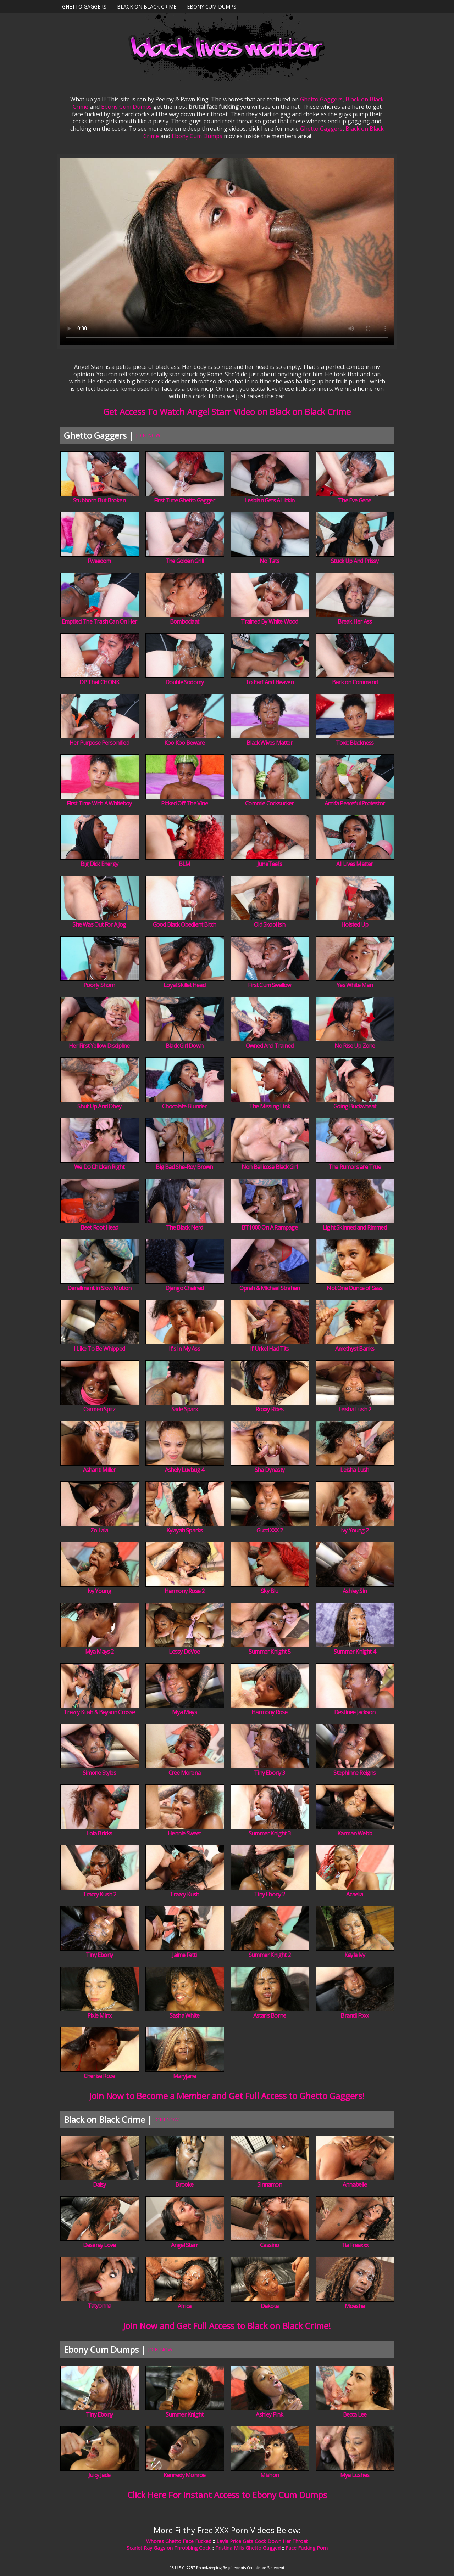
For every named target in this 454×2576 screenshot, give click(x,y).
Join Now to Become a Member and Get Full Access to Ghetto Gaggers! (227, 2096)
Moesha (355, 2306)
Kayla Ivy (354, 1955)
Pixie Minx (99, 2015)
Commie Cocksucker (269, 803)
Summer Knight (185, 2414)
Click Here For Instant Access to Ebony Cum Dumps (227, 2495)
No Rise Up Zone (354, 1046)
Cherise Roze (99, 2076)
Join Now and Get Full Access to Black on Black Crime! (227, 2326)
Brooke (184, 2184)
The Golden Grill (184, 561)
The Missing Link (269, 1106)
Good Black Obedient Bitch (184, 924)
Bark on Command (354, 682)
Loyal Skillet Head (184, 985)
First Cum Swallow (269, 985)
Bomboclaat (184, 621)
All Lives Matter (354, 864)
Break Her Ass (355, 621)
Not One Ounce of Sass (354, 1288)
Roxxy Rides (269, 1409)
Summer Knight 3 (269, 1833)
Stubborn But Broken (99, 500)
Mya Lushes (354, 2475)
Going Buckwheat (354, 1106)
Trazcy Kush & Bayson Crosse (99, 1712)
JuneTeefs (269, 864)
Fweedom (99, 561)
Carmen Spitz (99, 1409)
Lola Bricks (99, 1833)
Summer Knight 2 (269, 1955)
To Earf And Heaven (269, 682)
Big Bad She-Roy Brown (184, 1167)
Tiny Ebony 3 (269, 1773)
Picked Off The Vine (184, 803)
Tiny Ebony (99, 1955)
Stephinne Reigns (354, 1773)
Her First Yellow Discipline (99, 1046)
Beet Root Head (99, 1227)
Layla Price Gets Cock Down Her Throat (262, 2541)
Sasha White (184, 2015)
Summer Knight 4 (355, 1651)
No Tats (269, 561)
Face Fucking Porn (307, 2547)
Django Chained (184, 1288)
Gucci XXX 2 (269, 1530)
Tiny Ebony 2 (269, 1894)
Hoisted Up (354, 924)
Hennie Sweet (184, 1833)
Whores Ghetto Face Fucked (178, 2541)
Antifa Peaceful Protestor (355, 803)
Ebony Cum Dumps (211, 6)
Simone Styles (99, 1773)
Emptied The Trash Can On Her (99, 621)
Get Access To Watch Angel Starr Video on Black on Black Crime (227, 411)
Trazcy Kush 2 (99, 1894)
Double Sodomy (184, 682)
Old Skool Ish (269, 924)
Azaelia (354, 1894)
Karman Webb (354, 1833)
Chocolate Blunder (184, 1106)
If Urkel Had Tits (269, 1348)
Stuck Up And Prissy (354, 561)
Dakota (269, 2306)
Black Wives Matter (270, 743)
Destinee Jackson (354, 1712)
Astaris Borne (269, 2015)
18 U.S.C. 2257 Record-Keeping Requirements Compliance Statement (227, 2567)
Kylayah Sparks (184, 1530)
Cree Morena (184, 1773)
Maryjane (184, 2076)
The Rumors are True (354, 1167)
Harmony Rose (269, 1712)
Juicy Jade (99, 2475)
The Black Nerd (184, 1227)
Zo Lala (99, 1530)
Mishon (269, 2475)
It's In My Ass (184, 1348)
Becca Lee (355, 2414)
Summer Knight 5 (269, 1651)
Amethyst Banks (355, 1348)
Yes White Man (355, 985)
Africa (184, 2306)
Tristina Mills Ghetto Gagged (248, 2547)
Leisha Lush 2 (354, 1409)
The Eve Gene (354, 500)
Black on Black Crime (146, 6)
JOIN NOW (148, 435)
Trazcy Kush (184, 1894)
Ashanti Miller (99, 1470)
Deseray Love (99, 2245)
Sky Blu (269, 1591)
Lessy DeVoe (184, 1651)
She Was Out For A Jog (99, 924)
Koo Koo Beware (184, 743)
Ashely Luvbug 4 (184, 1470)
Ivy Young (99, 1591)
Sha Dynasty (269, 1470)
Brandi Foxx (354, 2015)
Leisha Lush (354, 1470)
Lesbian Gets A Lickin (269, 500)
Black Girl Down (184, 1046)
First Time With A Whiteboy (99, 803)
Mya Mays (184, 1712)
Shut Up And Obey (99, 1106)
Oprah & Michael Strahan (269, 1288)
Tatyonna (99, 2306)
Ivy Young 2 (355, 1530)
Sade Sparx (184, 1409)
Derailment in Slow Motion (99, 1288)
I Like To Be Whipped (99, 1348)
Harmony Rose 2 (185, 1591)
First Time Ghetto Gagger (184, 500)
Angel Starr (184, 2245)
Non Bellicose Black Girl (270, 1167)
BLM (184, 864)
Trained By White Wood (269, 621)
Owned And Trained (269, 1046)
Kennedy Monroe (185, 2475)
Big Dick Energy (99, 864)
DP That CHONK (99, 682)
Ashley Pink (269, 2414)
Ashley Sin (355, 1591)
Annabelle (355, 2184)
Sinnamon (269, 2184)
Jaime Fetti (184, 1955)
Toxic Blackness (355, 743)
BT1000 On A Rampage (270, 1227)
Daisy (99, 2184)
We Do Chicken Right (99, 1167)
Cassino (269, 2245)
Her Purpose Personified (99, 743)
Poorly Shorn (99, 985)
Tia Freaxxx (354, 2245)
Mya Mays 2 (99, 1651)
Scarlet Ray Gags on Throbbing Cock (168, 2547)
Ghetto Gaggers (84, 6)
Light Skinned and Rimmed (355, 1227)
